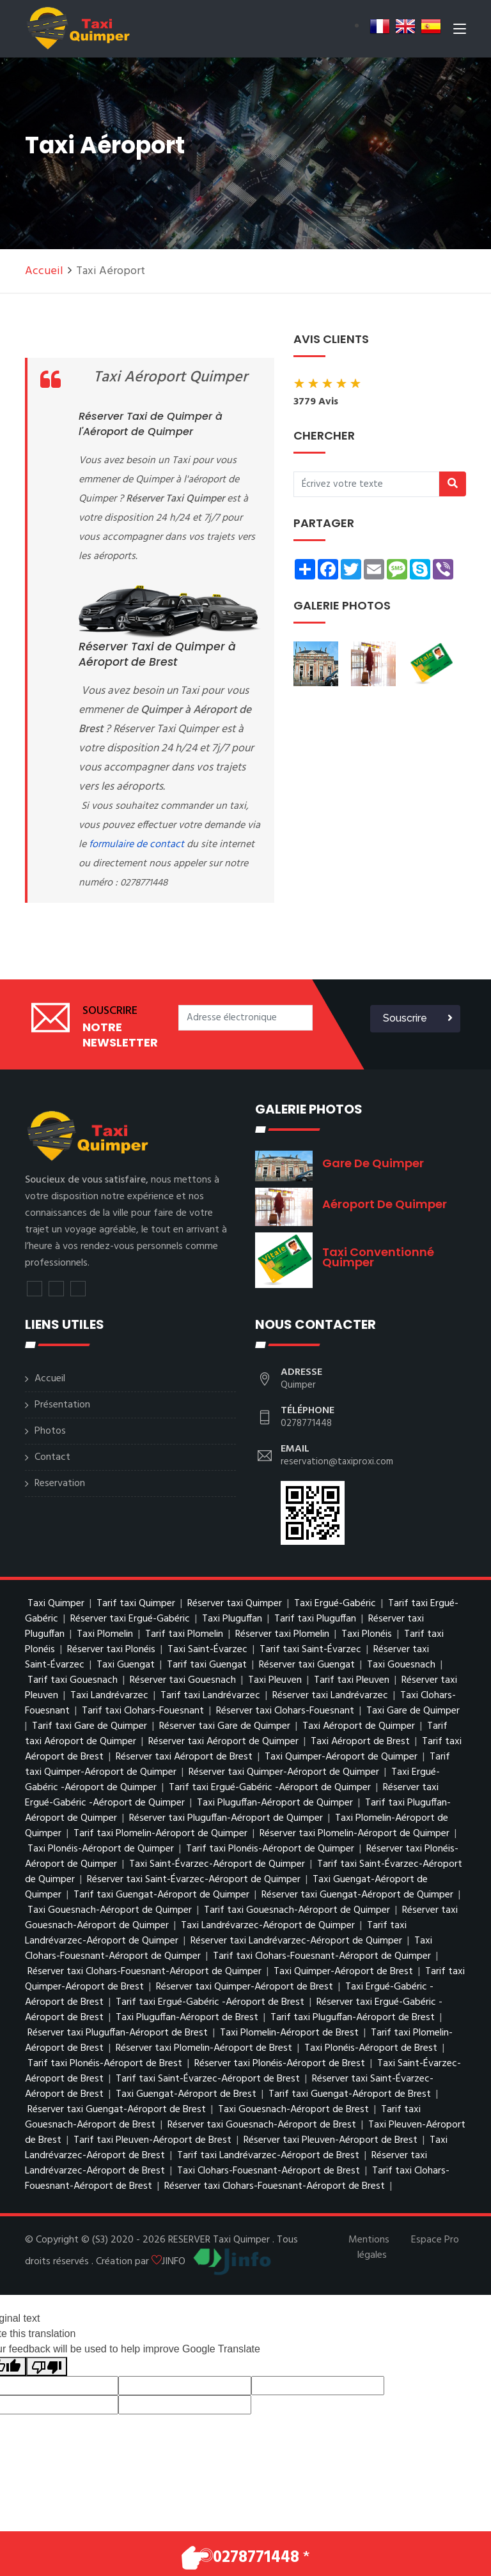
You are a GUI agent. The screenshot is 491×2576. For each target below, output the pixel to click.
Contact (52, 1457)
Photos (50, 1431)
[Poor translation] (46, 2367)
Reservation (60, 1483)
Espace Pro (435, 2240)
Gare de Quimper (373, 1163)
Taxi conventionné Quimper (378, 1257)
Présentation (62, 1405)
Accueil (44, 271)
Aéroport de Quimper (384, 1204)
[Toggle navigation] (459, 31)
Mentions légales (368, 2248)
